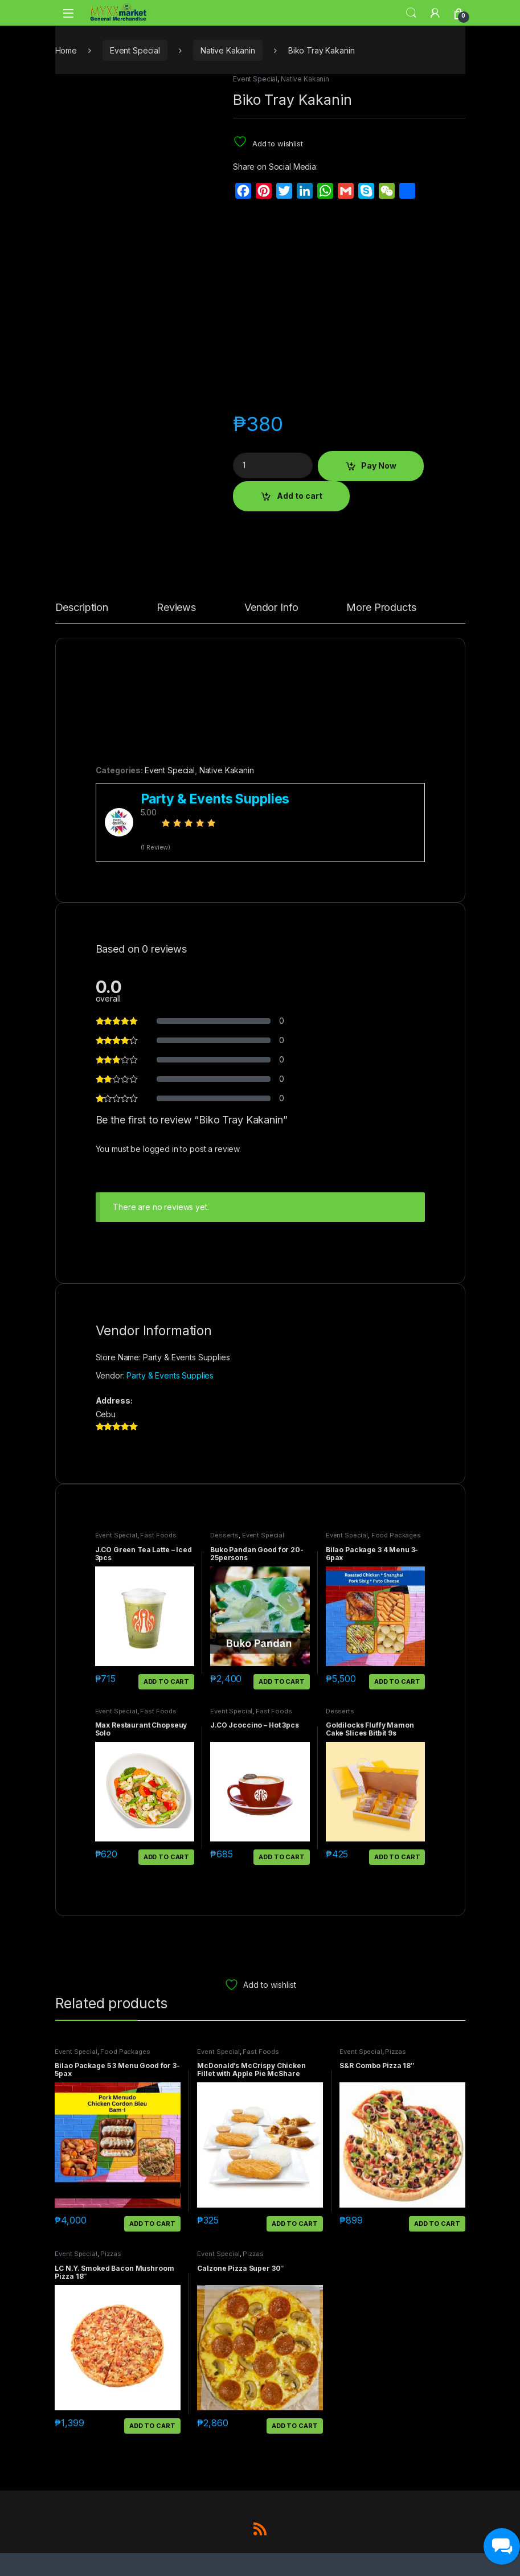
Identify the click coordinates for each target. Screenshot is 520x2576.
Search (411, 13)
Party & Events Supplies (170, 1375)
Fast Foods (158, 1535)
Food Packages (396, 1535)
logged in (160, 1149)
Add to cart (299, 496)
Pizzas (395, 2052)
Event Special (135, 50)
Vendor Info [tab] (271, 607)
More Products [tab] (381, 607)
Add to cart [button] (166, 1681)
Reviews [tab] (176, 607)
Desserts (224, 1535)
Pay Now (378, 465)
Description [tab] (81, 607)
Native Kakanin (227, 50)
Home (66, 50)
